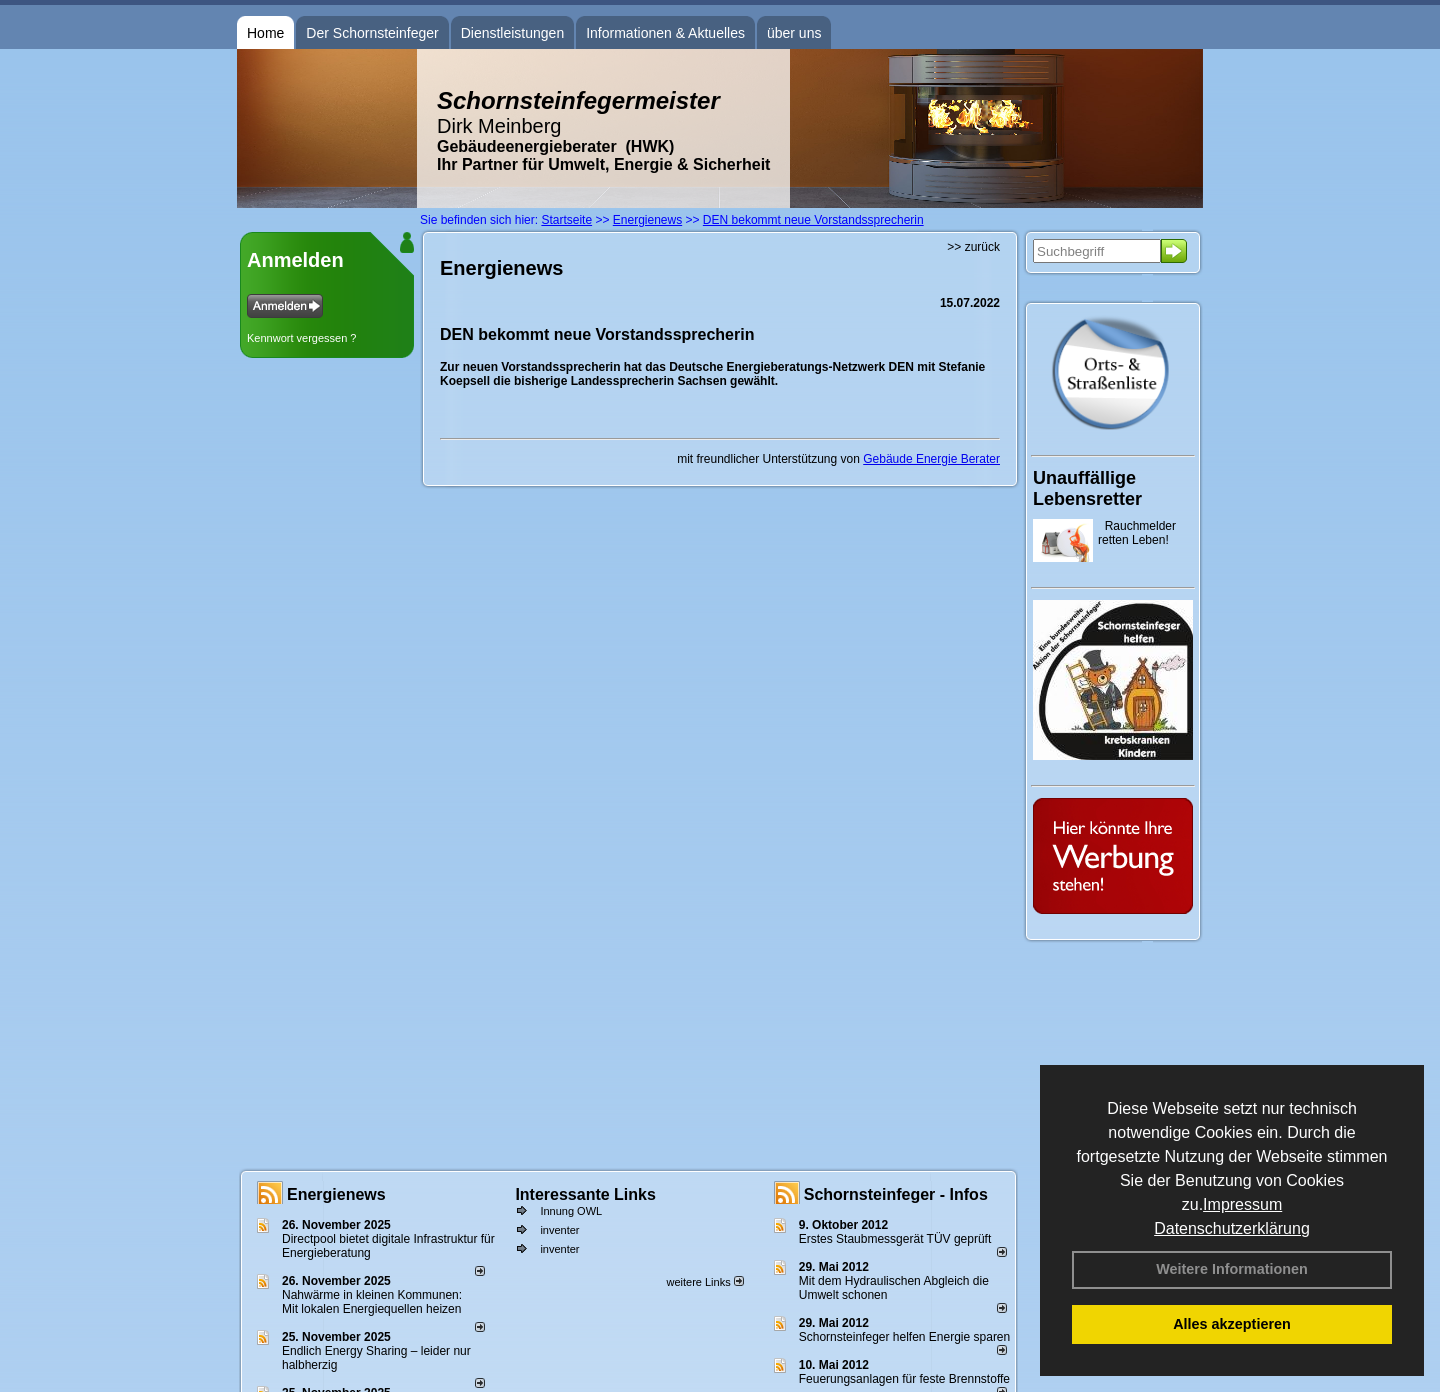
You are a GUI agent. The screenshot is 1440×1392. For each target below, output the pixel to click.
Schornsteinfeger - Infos (896, 1194)
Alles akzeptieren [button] (1232, 1324)
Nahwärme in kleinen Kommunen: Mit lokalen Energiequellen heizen (372, 1302)
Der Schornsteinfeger (372, 33)
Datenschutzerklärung (1232, 1228)
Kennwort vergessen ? (301, 338)
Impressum (1242, 1204)
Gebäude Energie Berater (931, 459)
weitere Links (704, 1282)
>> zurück (973, 247)
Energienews (336, 1194)
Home (265, 33)
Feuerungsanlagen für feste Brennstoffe (904, 1379)
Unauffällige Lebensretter (1087, 488)
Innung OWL (571, 1211)
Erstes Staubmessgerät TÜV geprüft (895, 1239)
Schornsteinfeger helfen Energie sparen (904, 1337)
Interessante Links (585, 1194)
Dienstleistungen (513, 33)
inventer (559, 1230)
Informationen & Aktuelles (665, 33)
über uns (794, 33)
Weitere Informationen (1232, 1269)
